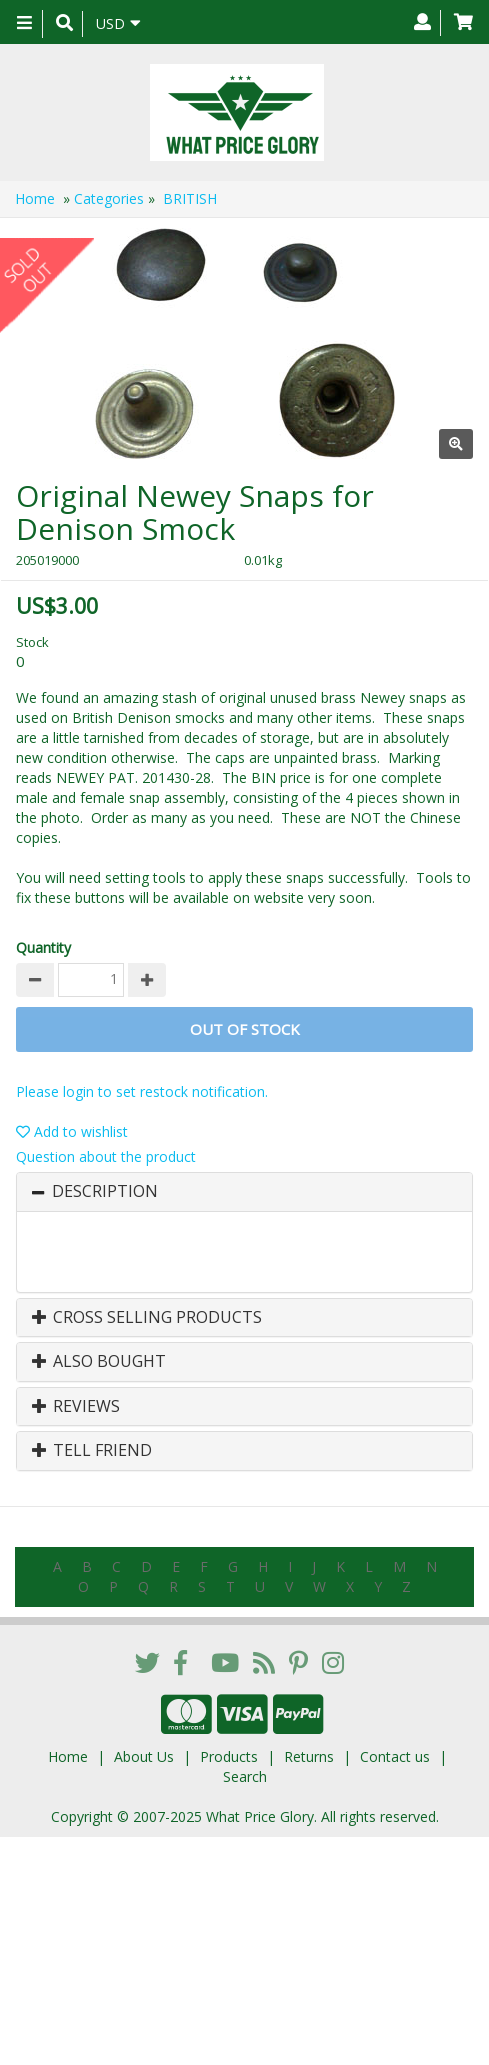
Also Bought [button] (99, 1362)
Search (245, 1776)
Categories (109, 198)
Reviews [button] (76, 1407)
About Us (144, 1756)
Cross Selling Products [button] (147, 1318)
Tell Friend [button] (92, 1451)
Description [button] (105, 1192)
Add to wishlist (72, 1131)
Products (229, 1756)
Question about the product (106, 1156)
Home (35, 198)
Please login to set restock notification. (142, 1091)
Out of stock (245, 1029)
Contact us (395, 1756)
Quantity (43, 947)
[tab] (244, 1192)
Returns (309, 1756)
